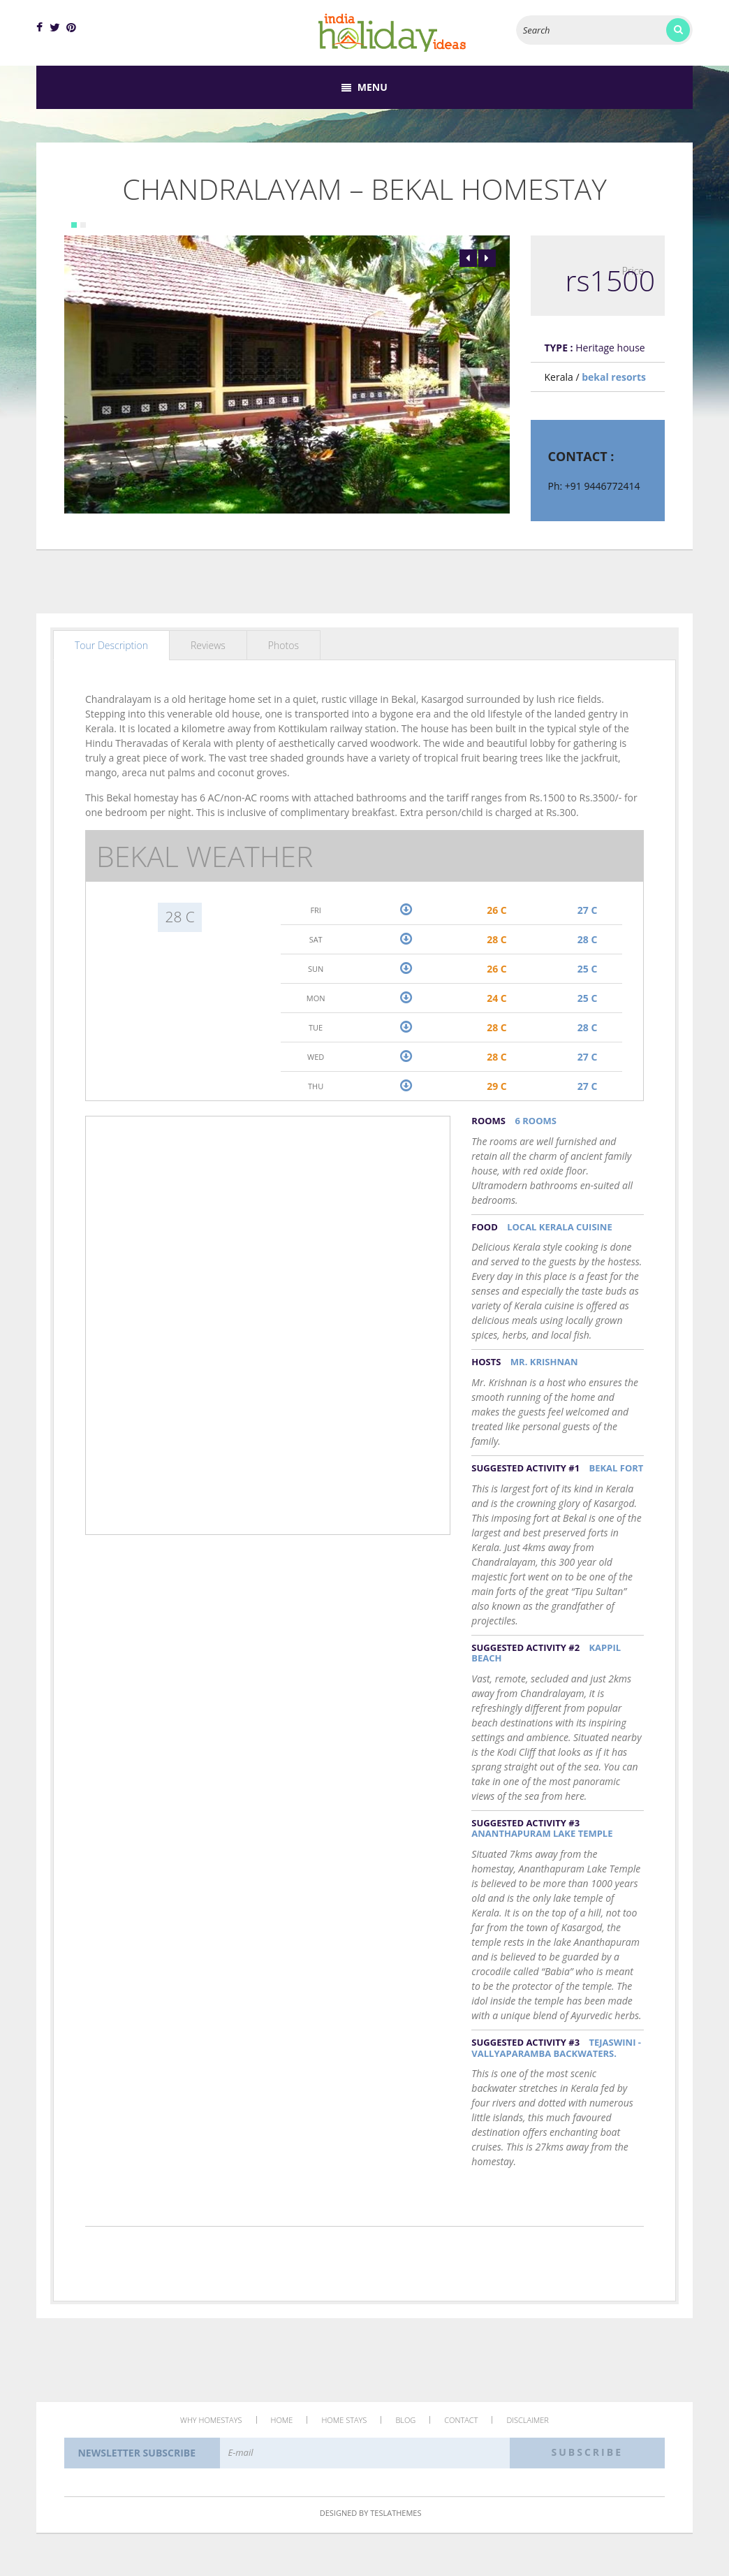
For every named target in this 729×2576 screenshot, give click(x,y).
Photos (283, 645)
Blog (405, 2420)
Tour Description (111, 645)
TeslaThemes (395, 2513)
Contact (461, 2420)
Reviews (208, 645)
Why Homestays (211, 2420)
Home (282, 2420)
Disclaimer (527, 2420)
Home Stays (344, 2420)
